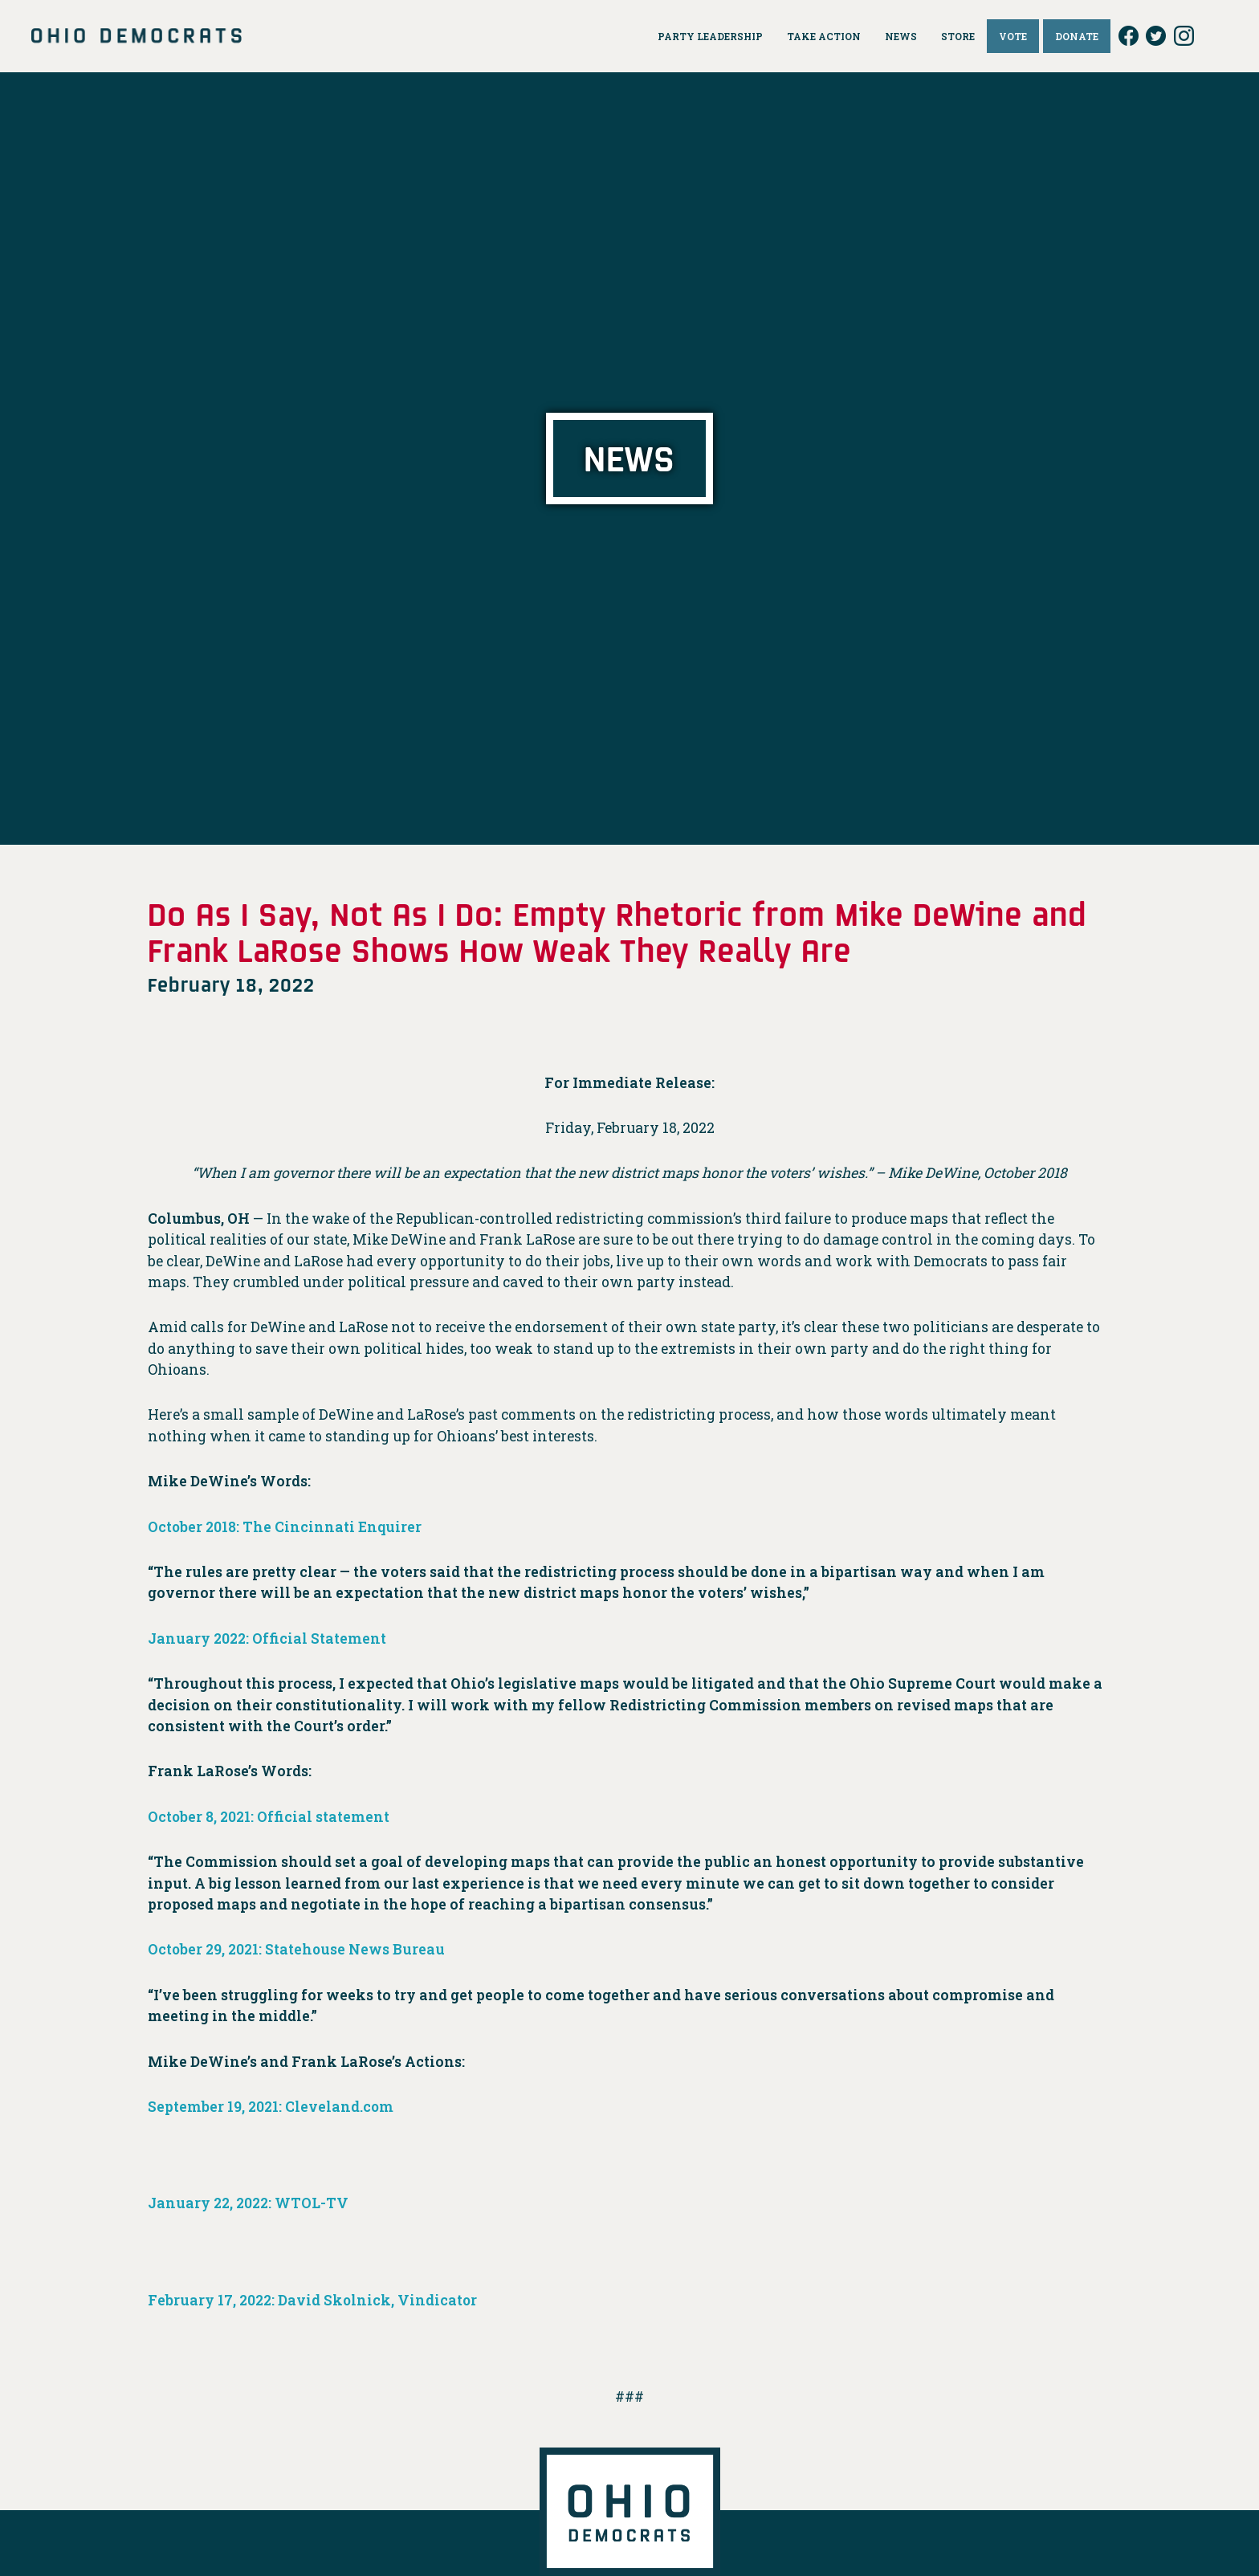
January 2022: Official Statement (267, 1638)
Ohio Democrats (136, 36)
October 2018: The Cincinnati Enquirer (285, 1527)
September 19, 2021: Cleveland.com (271, 2106)
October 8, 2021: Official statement (270, 1817)
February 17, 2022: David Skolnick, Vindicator (313, 2300)
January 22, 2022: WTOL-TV (248, 2203)
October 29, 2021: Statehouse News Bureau (299, 1949)
